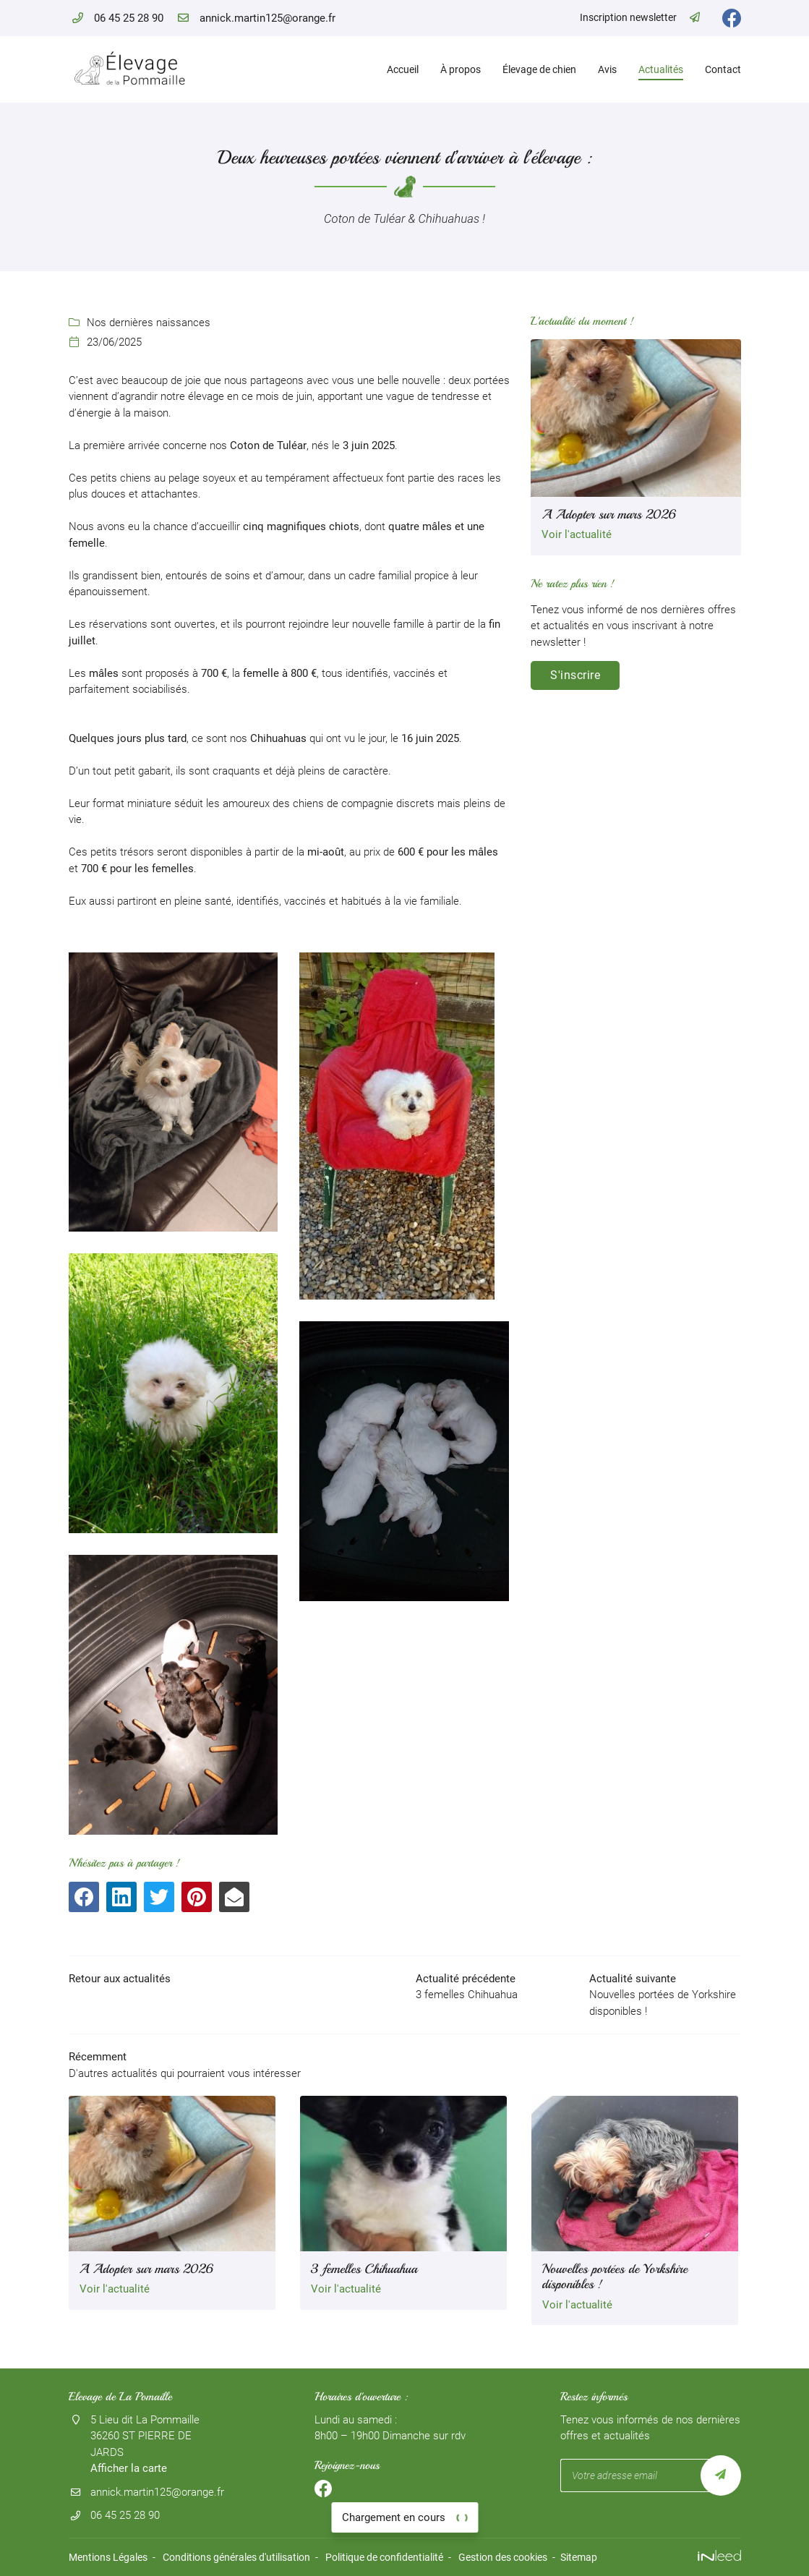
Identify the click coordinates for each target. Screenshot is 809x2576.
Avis (607, 69)
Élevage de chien (539, 69)
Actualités (660, 69)
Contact (723, 69)
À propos (460, 69)
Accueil (403, 69)
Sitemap (578, 2557)
